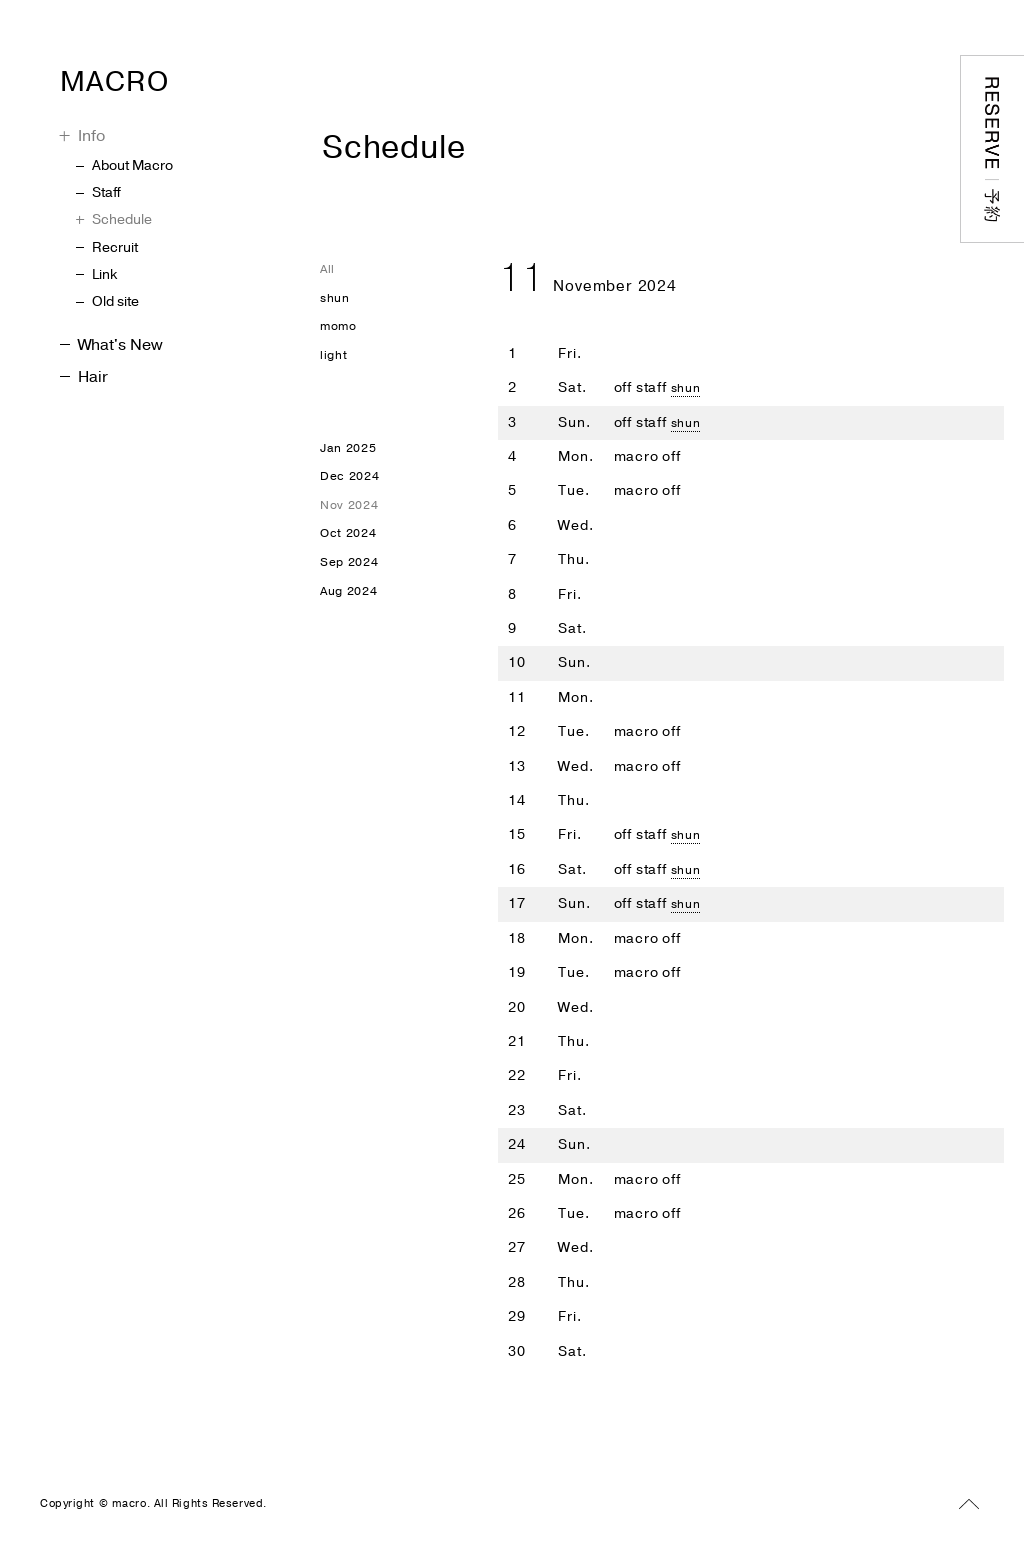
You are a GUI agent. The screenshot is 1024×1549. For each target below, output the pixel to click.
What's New (111, 345)
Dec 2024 (353, 492)
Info (82, 136)
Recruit (107, 247)
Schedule (114, 219)
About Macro (124, 165)
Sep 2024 (353, 587)
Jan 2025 (352, 460)
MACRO (154, 75)
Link (96, 274)
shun (688, 387)
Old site (107, 301)
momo (341, 333)
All (328, 269)
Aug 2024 (353, 619)
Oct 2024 (352, 556)
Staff (98, 192)
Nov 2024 (353, 524)
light (335, 364)
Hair (84, 377)
